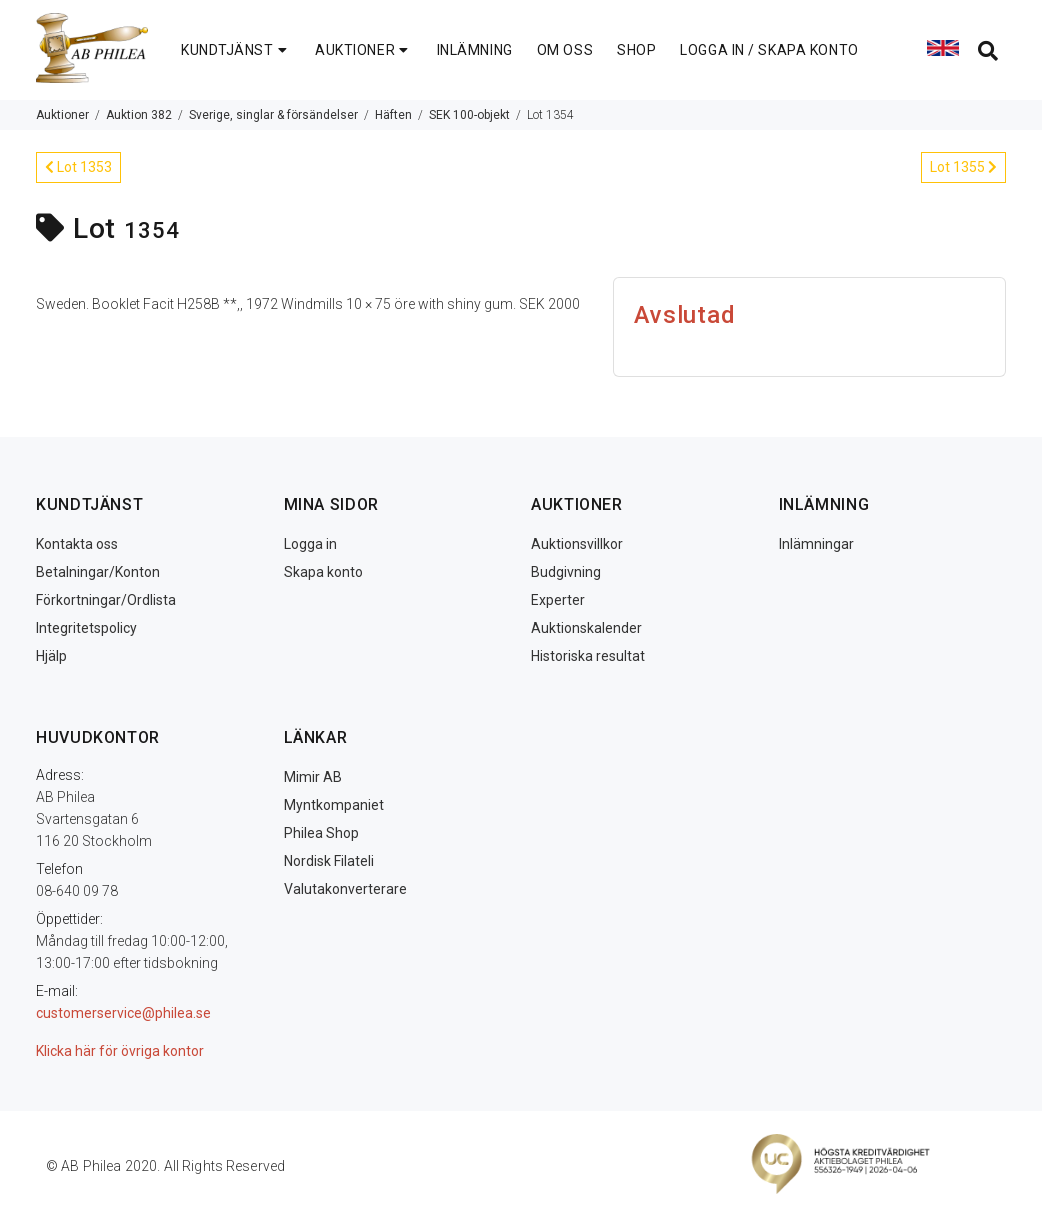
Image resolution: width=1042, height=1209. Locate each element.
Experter (558, 600)
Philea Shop (321, 833)
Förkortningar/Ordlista (106, 600)
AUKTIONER (364, 50)
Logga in (310, 544)
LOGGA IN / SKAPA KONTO (769, 50)
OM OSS (565, 50)
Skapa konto (323, 572)
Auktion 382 (139, 115)
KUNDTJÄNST (236, 50)
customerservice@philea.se (123, 1013)
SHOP (636, 50)
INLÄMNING (475, 50)
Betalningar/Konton (98, 572)
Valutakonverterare (345, 889)
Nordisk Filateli (329, 861)
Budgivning (566, 572)
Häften (393, 115)
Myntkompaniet (334, 805)
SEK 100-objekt (469, 115)
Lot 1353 (78, 167)
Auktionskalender (586, 628)
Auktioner (62, 115)
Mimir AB (313, 777)
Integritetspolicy (86, 628)
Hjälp (51, 656)
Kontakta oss (77, 544)
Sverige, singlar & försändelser (273, 115)
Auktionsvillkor (577, 544)
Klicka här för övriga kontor (120, 1051)
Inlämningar (816, 544)
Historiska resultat (588, 656)
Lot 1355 (963, 167)
